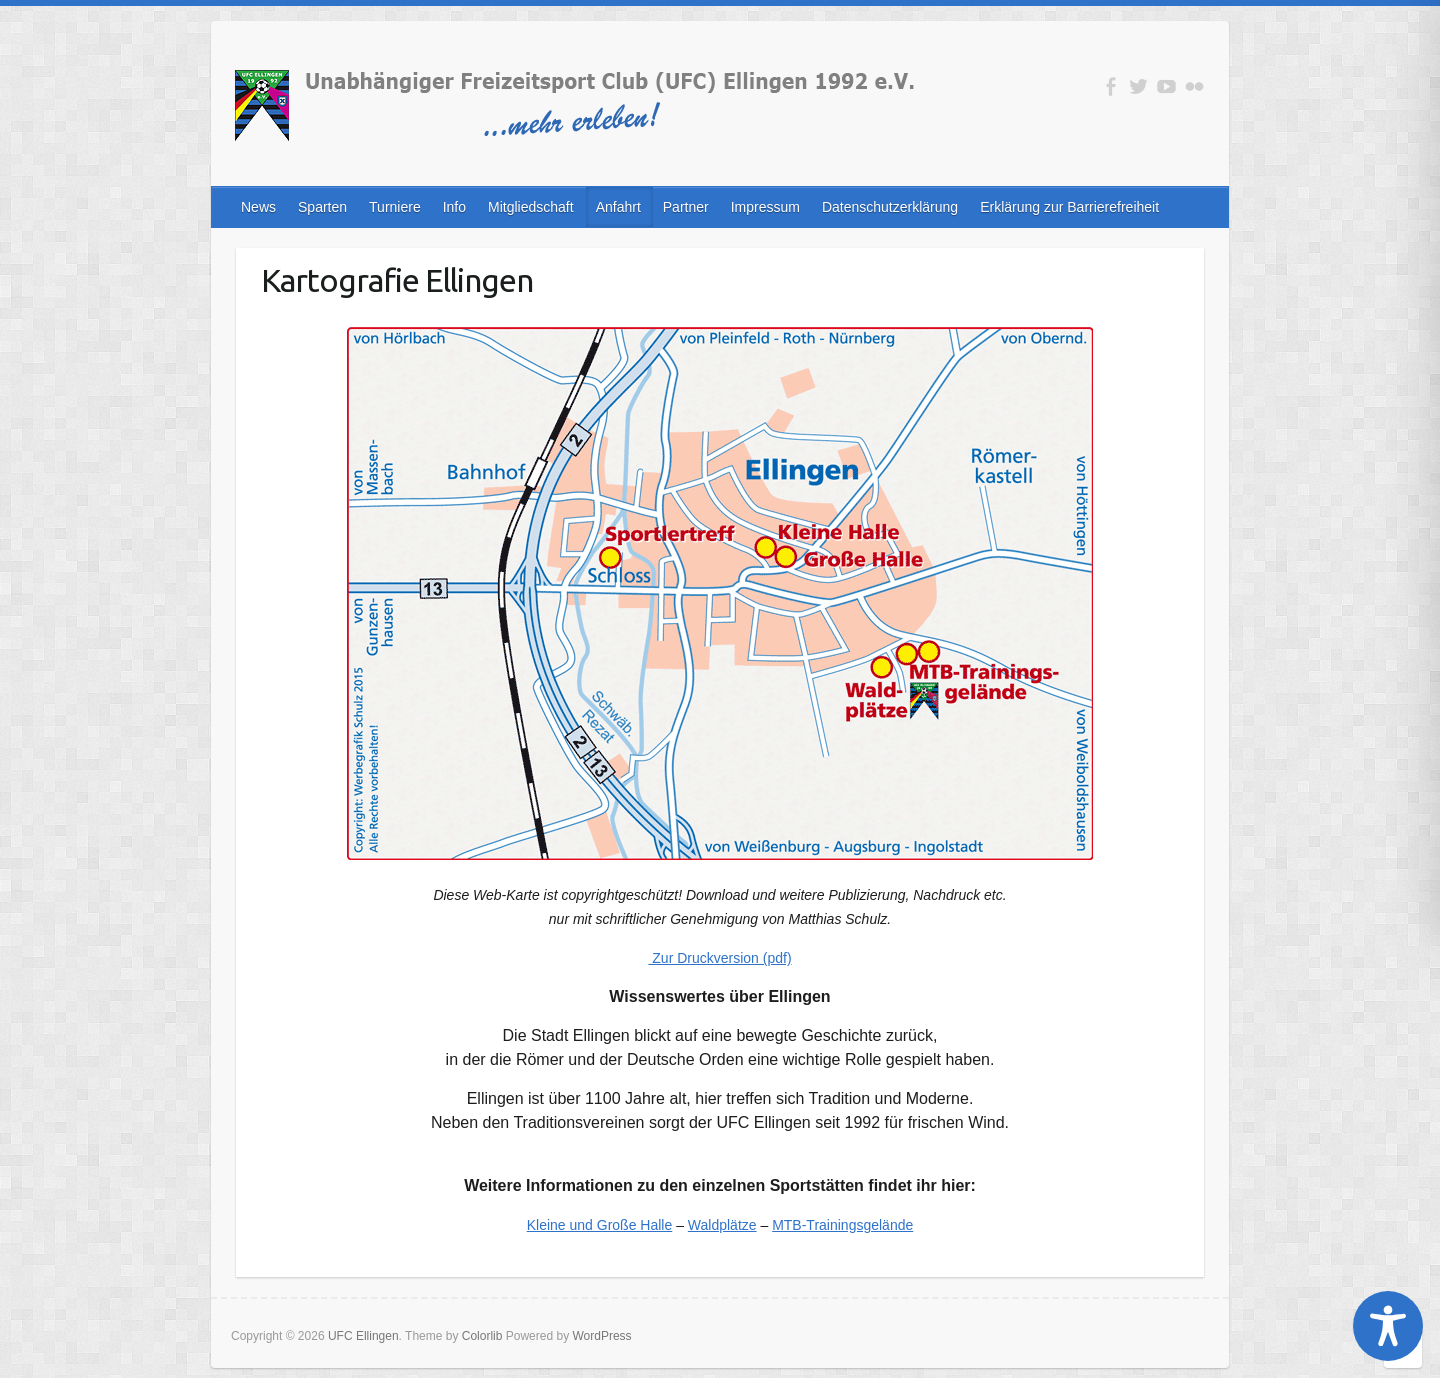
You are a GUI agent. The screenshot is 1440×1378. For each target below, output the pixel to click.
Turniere (395, 207)
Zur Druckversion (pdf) (719, 958)
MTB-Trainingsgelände (842, 1225)
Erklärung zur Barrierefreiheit (1069, 207)
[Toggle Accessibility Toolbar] (1388, 1326)
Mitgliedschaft (531, 207)
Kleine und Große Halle (600, 1225)
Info (454, 207)
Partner (686, 207)
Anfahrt (618, 207)
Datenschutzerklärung (890, 207)
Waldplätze (722, 1225)
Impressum (765, 207)
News (258, 207)
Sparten (322, 207)
